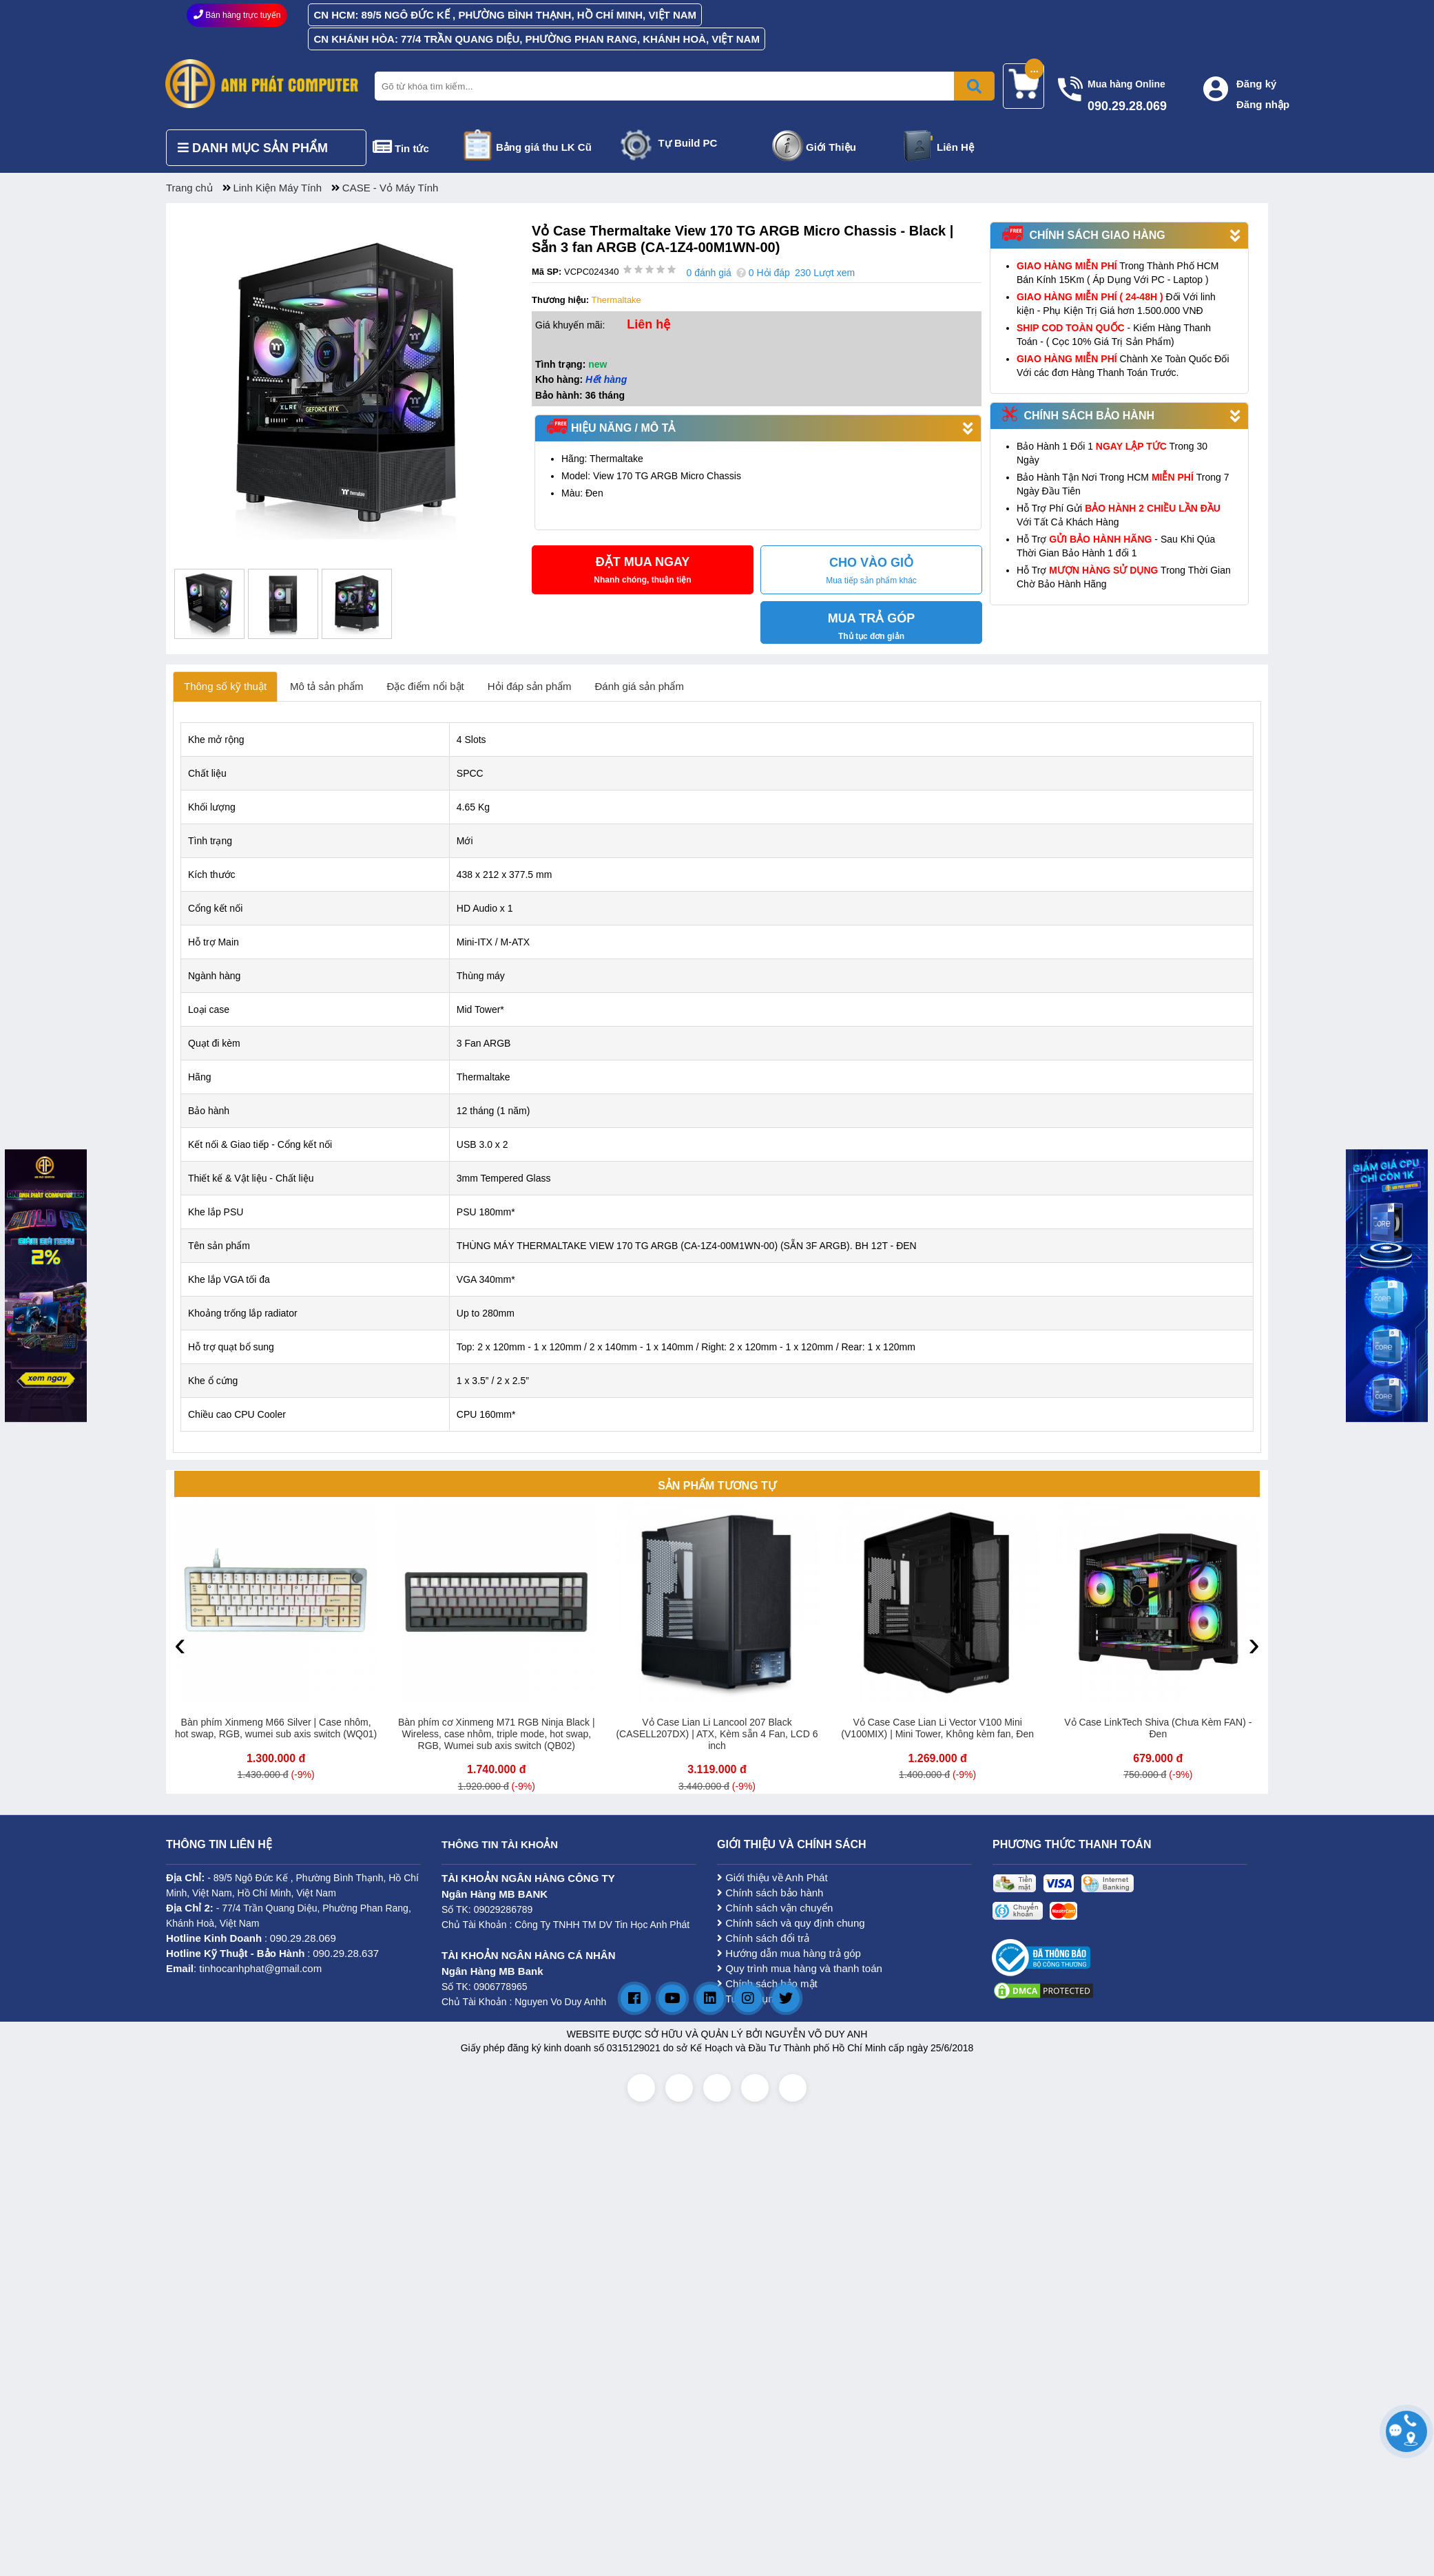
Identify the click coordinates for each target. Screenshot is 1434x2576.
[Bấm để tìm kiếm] (974, 86)
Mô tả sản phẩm (327, 686)
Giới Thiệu (831, 147)
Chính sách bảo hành (770, 1892)
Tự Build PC (688, 143)
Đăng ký (1256, 84)
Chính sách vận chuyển (775, 1908)
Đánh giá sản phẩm (639, 686)
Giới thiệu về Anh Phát (772, 1877)
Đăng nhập (1262, 104)
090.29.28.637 (346, 1953)
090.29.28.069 (303, 1938)
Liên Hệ (955, 147)
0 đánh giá (708, 272)
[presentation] (180, 1643)
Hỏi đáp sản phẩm (530, 686)
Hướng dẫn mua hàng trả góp (789, 1953)
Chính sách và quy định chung (791, 1923)
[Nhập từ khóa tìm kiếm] (682, 86)
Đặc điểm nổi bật (425, 686)
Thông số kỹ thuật (225, 686)
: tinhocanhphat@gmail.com (244, 1968)
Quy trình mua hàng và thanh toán (799, 1968)
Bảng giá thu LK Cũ (544, 147)
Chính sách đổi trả (763, 1938)
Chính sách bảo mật (767, 1983)
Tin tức (412, 148)
